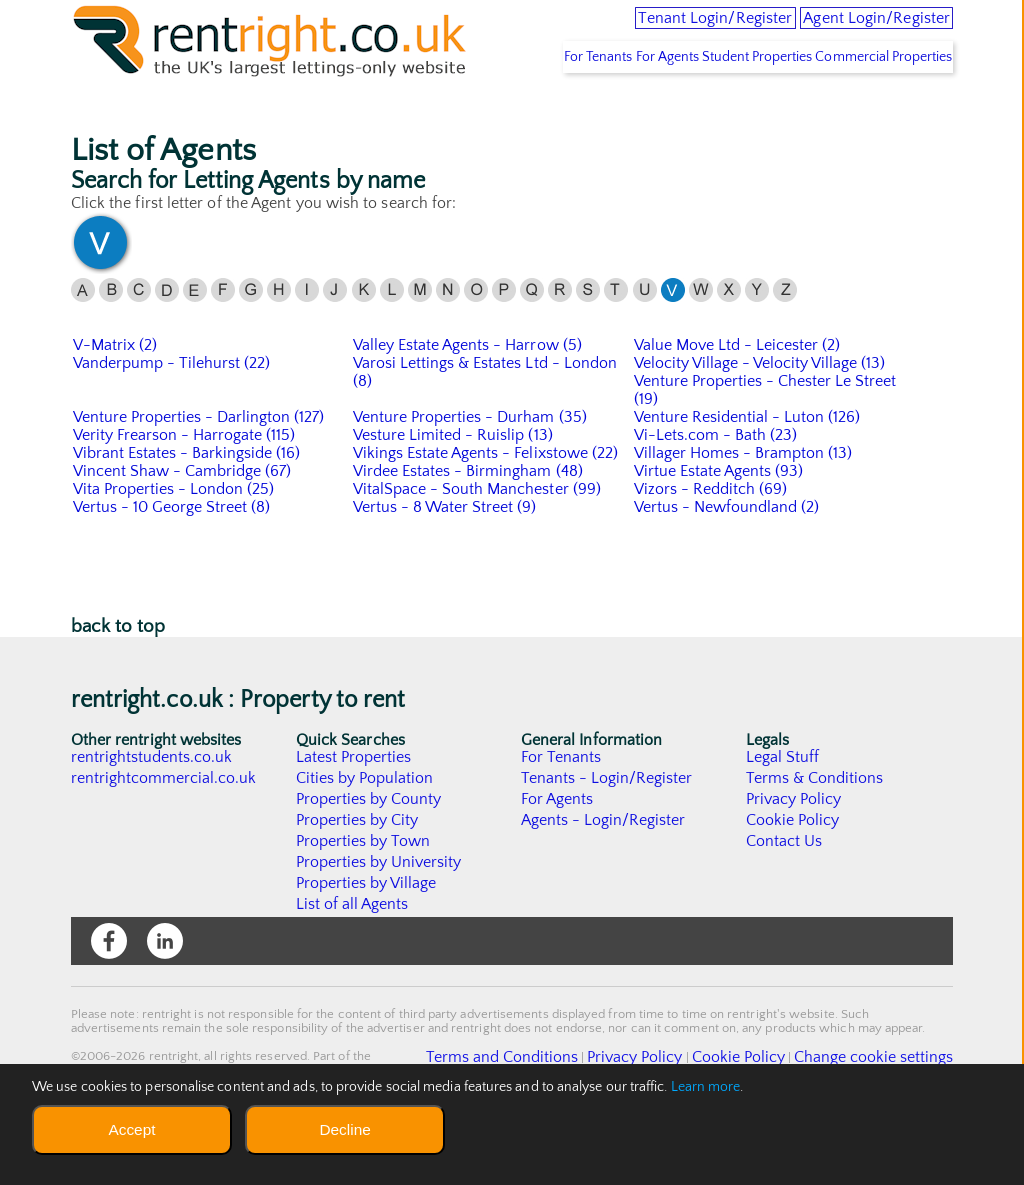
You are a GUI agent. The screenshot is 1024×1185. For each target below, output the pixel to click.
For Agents (612, 115)
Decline (344, 1129)
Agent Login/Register (851, 30)
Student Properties (724, 115)
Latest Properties (354, 815)
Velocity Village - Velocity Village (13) (761, 421)
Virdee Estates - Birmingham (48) (469, 529)
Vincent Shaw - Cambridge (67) (183, 529)
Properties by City (357, 878)
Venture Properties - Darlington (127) (200, 475)
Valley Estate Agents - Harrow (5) (468, 403)
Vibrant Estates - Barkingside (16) (188, 511)
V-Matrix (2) (115, 403)
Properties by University (379, 920)
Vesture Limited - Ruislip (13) (453, 493)
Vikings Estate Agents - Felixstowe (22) (486, 511)
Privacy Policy (794, 857)
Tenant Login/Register (635, 30)
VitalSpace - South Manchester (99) (478, 547)
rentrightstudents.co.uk (152, 815)
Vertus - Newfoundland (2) (727, 565)
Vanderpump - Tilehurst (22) (172, 421)
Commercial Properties (873, 115)
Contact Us (784, 899)
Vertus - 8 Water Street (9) (445, 565)
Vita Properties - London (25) (174, 547)
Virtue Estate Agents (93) (719, 529)
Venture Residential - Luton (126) (748, 475)
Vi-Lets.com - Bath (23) (716, 493)
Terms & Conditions (815, 836)
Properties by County (369, 857)
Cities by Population (365, 836)
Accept (131, 1129)
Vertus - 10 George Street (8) (172, 565)
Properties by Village (367, 941)
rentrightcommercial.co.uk (164, 836)
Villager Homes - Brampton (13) (744, 511)
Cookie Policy (793, 878)
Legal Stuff (783, 815)
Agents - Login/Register (604, 878)
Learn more (706, 1087)
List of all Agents (352, 962)
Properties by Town (363, 899)
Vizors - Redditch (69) (711, 547)
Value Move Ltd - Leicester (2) (738, 403)
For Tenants (520, 115)
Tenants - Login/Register (607, 836)
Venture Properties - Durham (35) (471, 475)
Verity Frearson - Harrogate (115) (185, 493)
